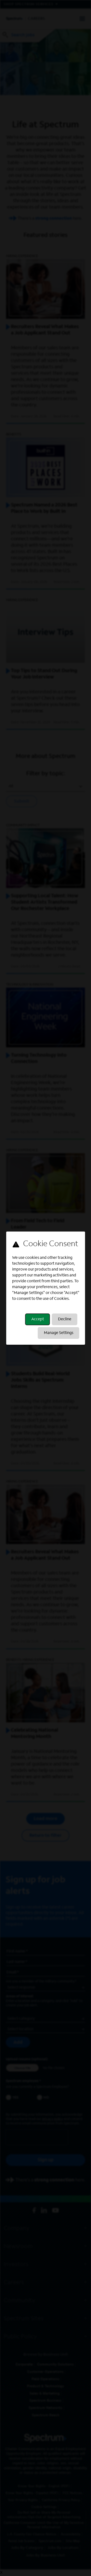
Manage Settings (58, 1334)
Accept (37, 1321)
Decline (64, 1321)
